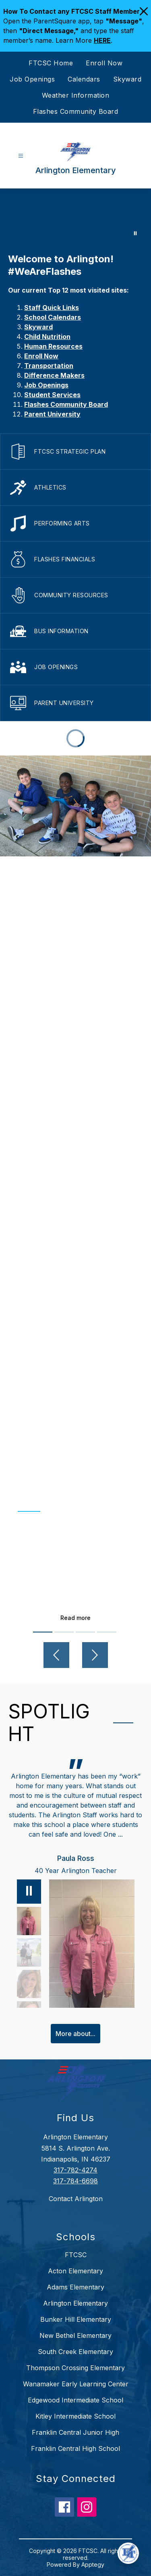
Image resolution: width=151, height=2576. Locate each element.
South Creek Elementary (75, 2352)
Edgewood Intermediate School (75, 2400)
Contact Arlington (76, 2199)
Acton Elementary (75, 2271)
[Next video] (95, 1655)
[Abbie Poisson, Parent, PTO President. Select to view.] (29, 1952)
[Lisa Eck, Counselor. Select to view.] (29, 1984)
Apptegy (92, 2564)
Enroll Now (104, 63)
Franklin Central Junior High (75, 2432)
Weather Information (76, 95)
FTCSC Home (51, 63)
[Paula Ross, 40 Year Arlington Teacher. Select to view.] (29, 1921)
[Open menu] (20, 156)
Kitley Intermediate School (75, 2416)
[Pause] (29, 1891)
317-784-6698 (75, 2181)
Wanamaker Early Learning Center (75, 2384)
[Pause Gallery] (135, 233)
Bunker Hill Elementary (75, 2319)
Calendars (84, 79)
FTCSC (76, 2255)
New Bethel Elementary (75, 2335)
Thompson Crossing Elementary (75, 2368)
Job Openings (32, 79)
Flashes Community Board (75, 111)
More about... (75, 2034)
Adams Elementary (75, 2287)
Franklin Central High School (75, 2448)
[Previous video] (56, 1655)
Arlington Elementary (75, 2303)
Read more (75, 1617)
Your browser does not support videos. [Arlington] (75, 216)
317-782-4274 (75, 2170)
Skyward (127, 79)
